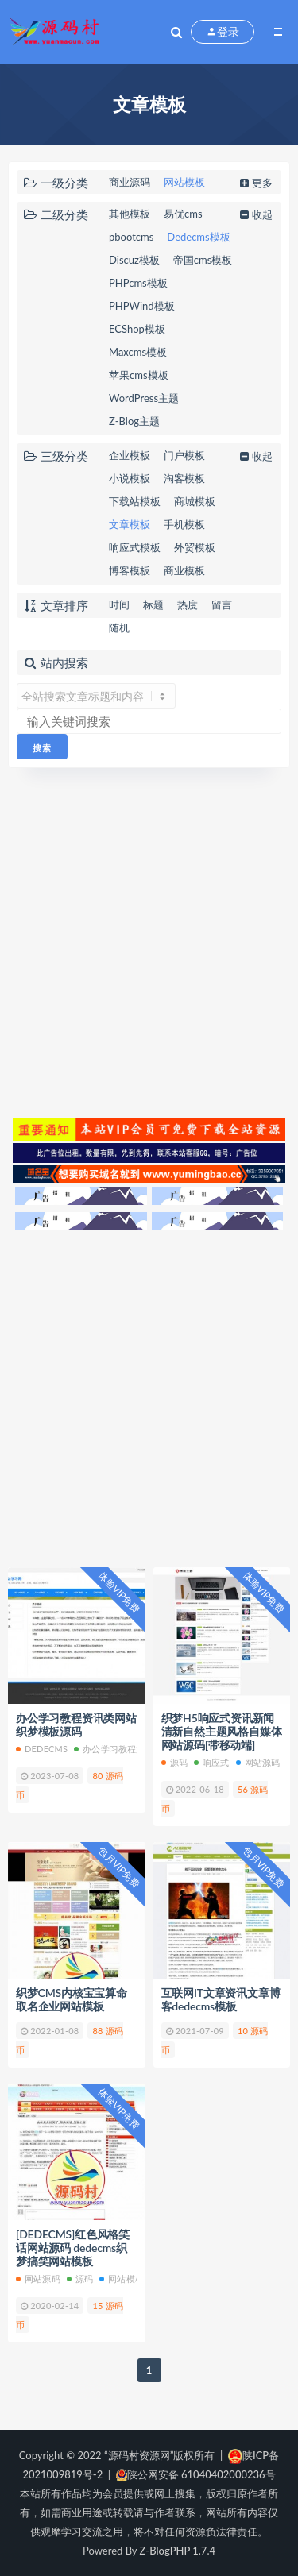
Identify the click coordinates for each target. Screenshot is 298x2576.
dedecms (42, 1749)
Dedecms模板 (198, 236)
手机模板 (184, 524)
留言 (221, 604)
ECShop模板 (137, 328)
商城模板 (194, 501)
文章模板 (129, 524)
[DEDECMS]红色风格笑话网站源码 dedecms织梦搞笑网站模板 (73, 2247)
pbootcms (131, 236)
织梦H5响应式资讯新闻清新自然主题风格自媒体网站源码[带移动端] (221, 1731)
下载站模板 (135, 501)
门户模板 (184, 455)
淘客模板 (184, 478)
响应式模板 (135, 547)
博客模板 (129, 570)
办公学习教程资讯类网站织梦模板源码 (76, 1724)
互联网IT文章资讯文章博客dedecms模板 (221, 1999)
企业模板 (129, 455)
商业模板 (184, 570)
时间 (119, 604)
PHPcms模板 (138, 282)
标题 (153, 604)
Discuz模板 (134, 259)
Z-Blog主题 (134, 421)
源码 (174, 1762)
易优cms (183, 213)
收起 (255, 214)
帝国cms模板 (203, 259)
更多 (255, 182)
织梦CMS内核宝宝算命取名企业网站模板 (71, 1999)
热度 (187, 604)
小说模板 (129, 478)
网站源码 (258, 1762)
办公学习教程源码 (114, 1749)
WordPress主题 (144, 398)
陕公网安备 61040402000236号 (196, 2474)
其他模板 (129, 213)
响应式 (212, 1762)
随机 (119, 627)
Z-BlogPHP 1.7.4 (177, 2550)
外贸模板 (194, 547)
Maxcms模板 (138, 352)
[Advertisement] (149, 941)
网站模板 (184, 182)
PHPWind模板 (142, 305)
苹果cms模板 (138, 375)
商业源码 (129, 182)
